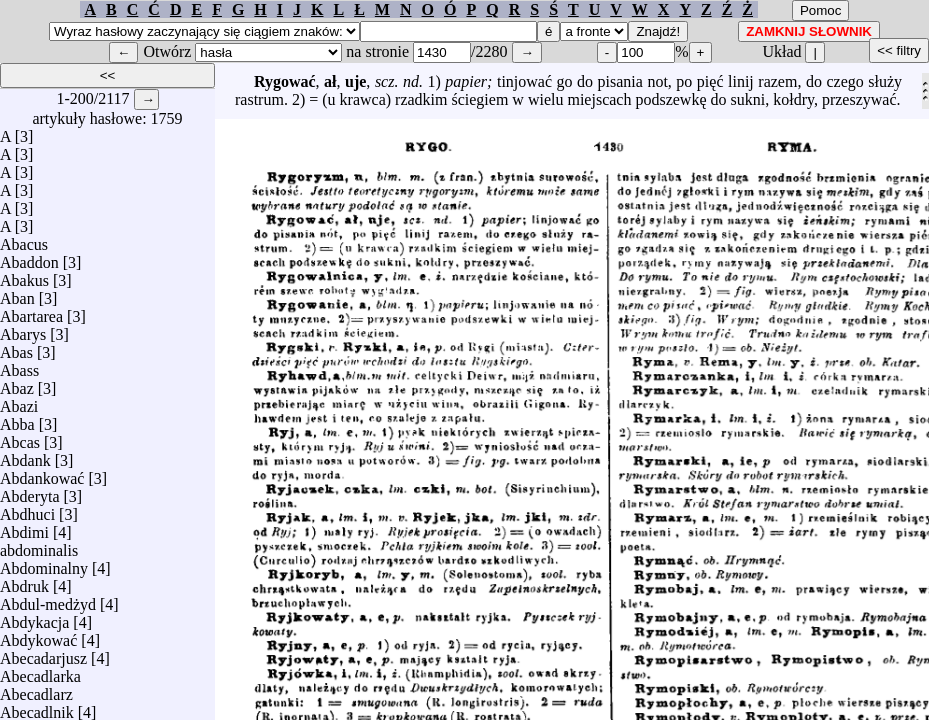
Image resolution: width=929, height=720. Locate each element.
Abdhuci (27, 509)
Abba (17, 419)
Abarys (23, 329)
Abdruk (24, 581)
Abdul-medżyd (48, 599)
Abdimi (24, 527)
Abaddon (29, 257)
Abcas (20, 437)
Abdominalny (44, 563)
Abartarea (31, 311)
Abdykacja (34, 617)
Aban (17, 293)
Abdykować (38, 635)
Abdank (25, 455)
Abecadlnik (37, 707)
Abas (16, 347)
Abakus (24, 275)
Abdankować (42, 473)
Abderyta (30, 491)
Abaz (17, 383)
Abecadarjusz (43, 653)
